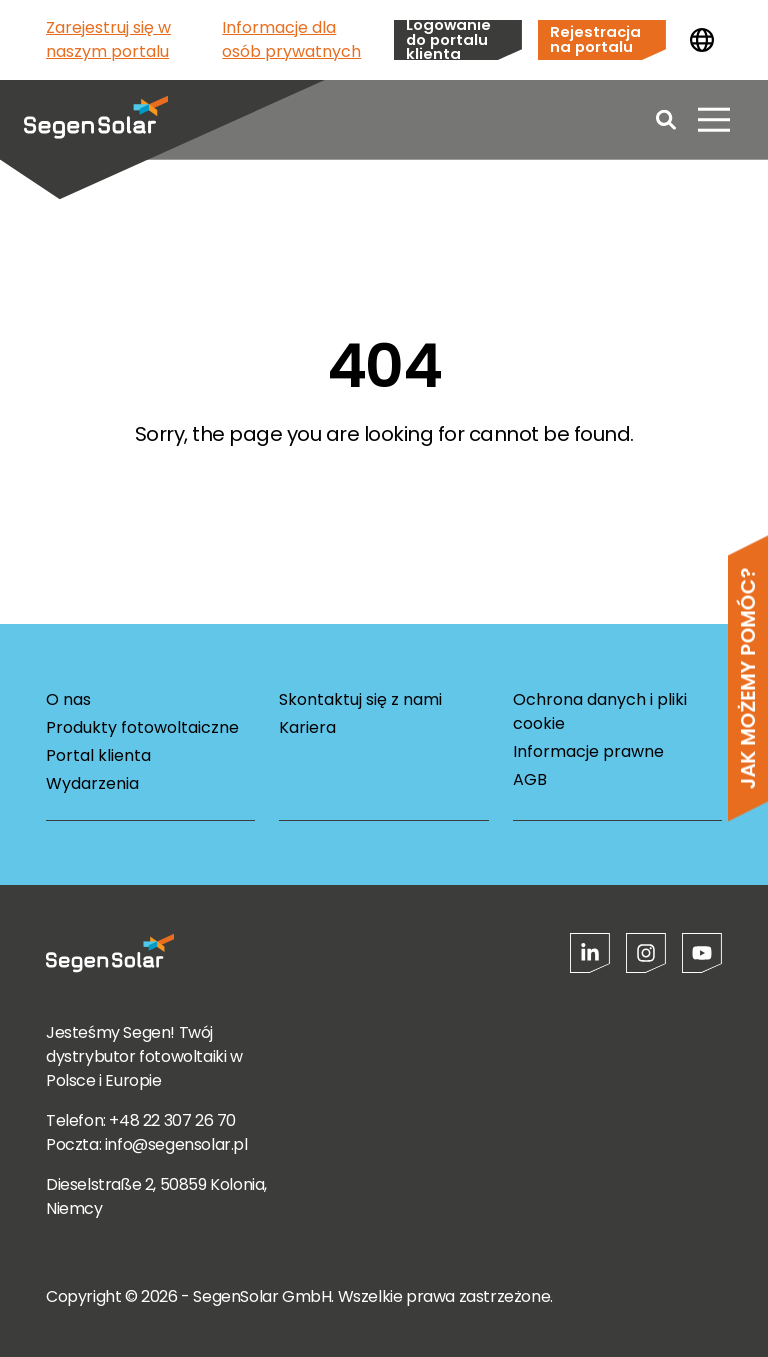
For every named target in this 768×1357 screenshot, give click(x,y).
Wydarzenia (92, 783)
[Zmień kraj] (702, 40)
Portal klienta (98, 755)
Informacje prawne (588, 751)
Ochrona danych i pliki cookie (600, 711)
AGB (530, 779)
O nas (68, 699)
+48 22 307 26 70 (172, 1120)
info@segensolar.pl (176, 1144)
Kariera (307, 727)
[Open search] (666, 120)
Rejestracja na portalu (595, 39)
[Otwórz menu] (714, 120)
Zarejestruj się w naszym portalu (108, 39)
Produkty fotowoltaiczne (142, 727)
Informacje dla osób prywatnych (291, 39)
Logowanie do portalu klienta (448, 40)
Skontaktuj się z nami (360, 699)
